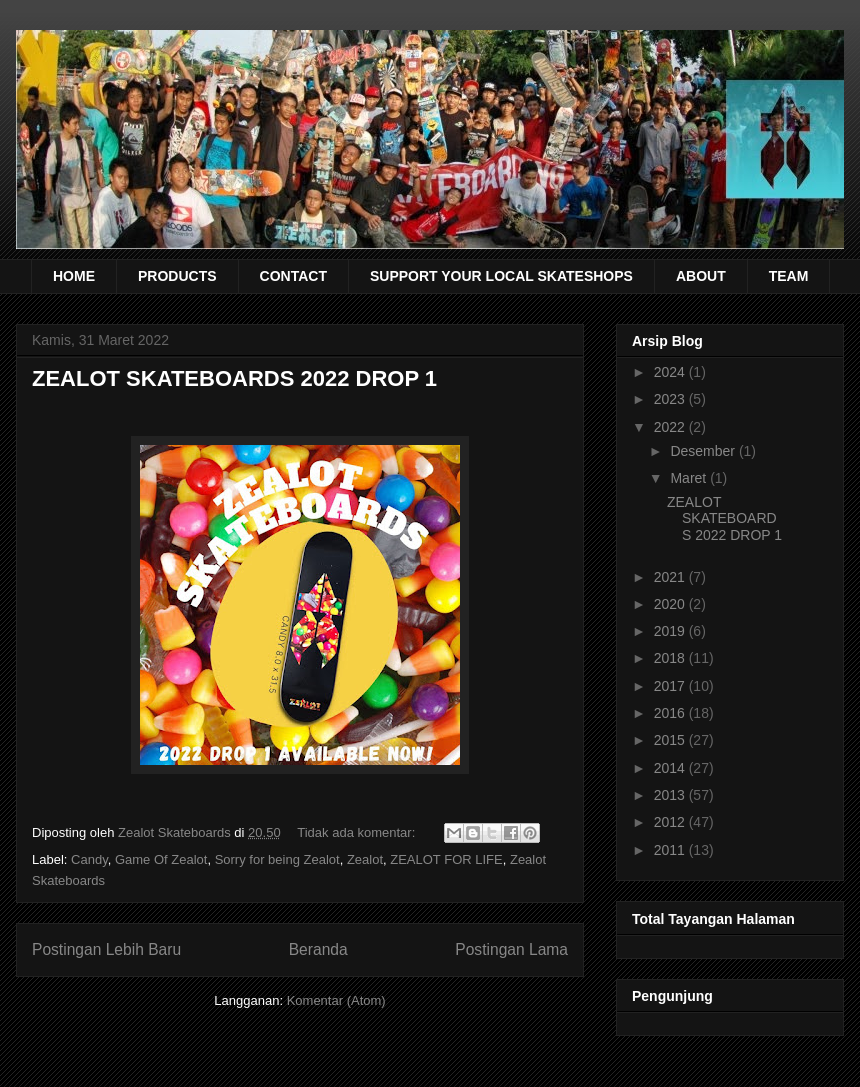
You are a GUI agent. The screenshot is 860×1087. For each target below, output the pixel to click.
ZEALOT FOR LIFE (446, 859)
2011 (671, 850)
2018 (671, 658)
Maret (690, 478)
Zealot (365, 859)
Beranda (318, 949)
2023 (671, 399)
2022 (671, 427)
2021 (671, 577)
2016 (671, 713)
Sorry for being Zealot (277, 859)
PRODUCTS (177, 276)
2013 (671, 795)
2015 (671, 740)
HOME (74, 276)
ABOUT (701, 276)
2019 (671, 631)
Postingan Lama (511, 949)
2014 (671, 768)
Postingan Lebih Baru (106, 949)
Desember (704, 451)
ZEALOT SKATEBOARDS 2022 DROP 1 (234, 378)
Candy (89, 859)
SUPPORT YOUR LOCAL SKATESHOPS (501, 276)
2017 (671, 686)
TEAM (789, 276)
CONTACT (293, 276)
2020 (671, 604)
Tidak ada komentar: (358, 832)
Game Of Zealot (161, 859)
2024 (671, 372)
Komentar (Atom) (336, 1000)
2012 (671, 822)
